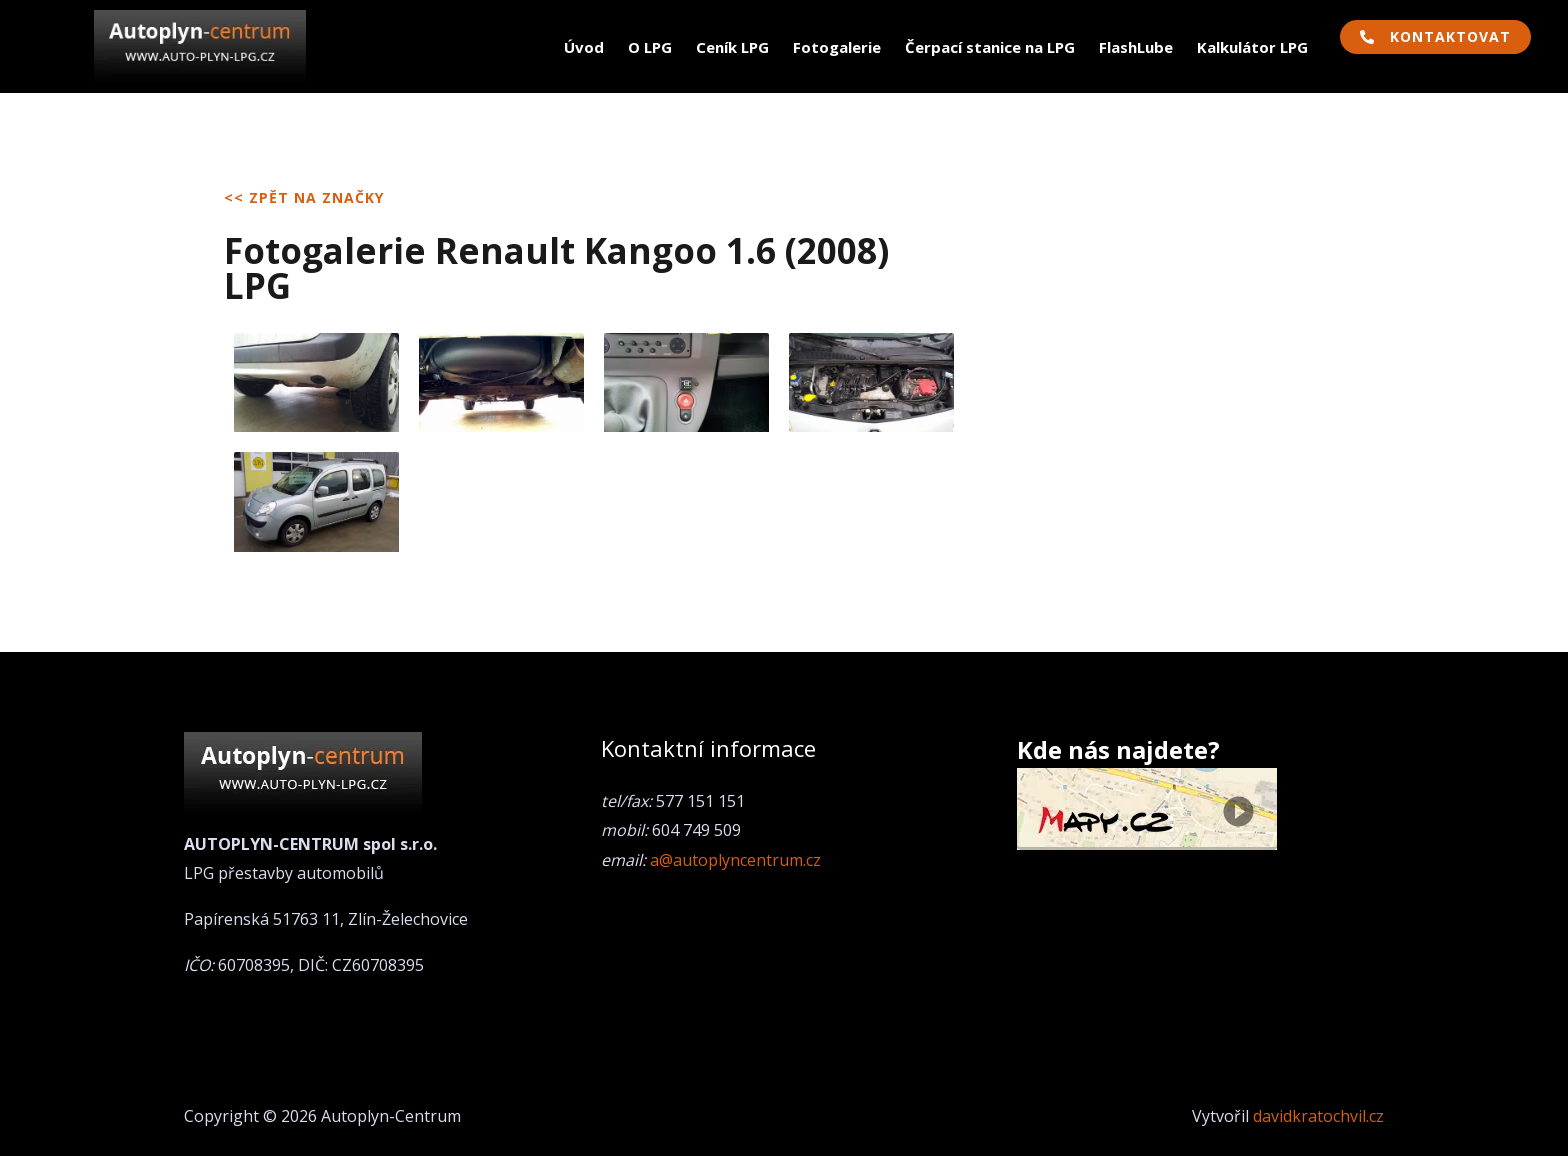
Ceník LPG (732, 47)
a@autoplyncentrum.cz (735, 860)
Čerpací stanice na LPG (990, 47)
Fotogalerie (837, 47)
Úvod (584, 47)
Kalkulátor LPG (1252, 47)
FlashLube (1136, 47)
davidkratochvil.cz (1318, 1116)
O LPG (650, 47)
